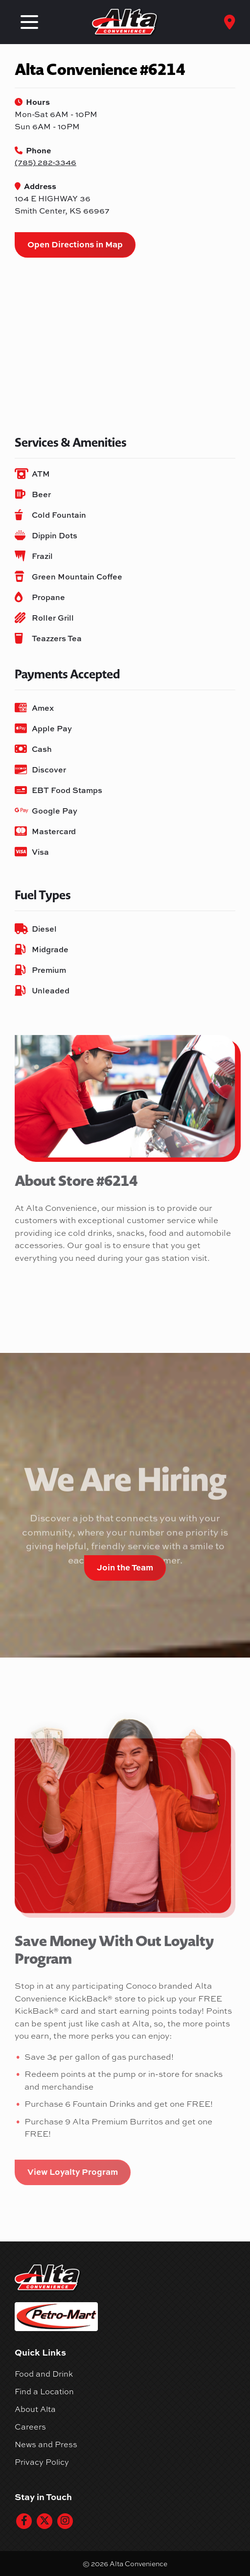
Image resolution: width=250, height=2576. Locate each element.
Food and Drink (44, 2373)
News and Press (46, 2444)
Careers (30, 2426)
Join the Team (125, 1567)
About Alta (35, 2409)
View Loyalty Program (72, 2171)
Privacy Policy (42, 2461)
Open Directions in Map (75, 244)
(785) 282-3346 (45, 162)
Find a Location (44, 2391)
